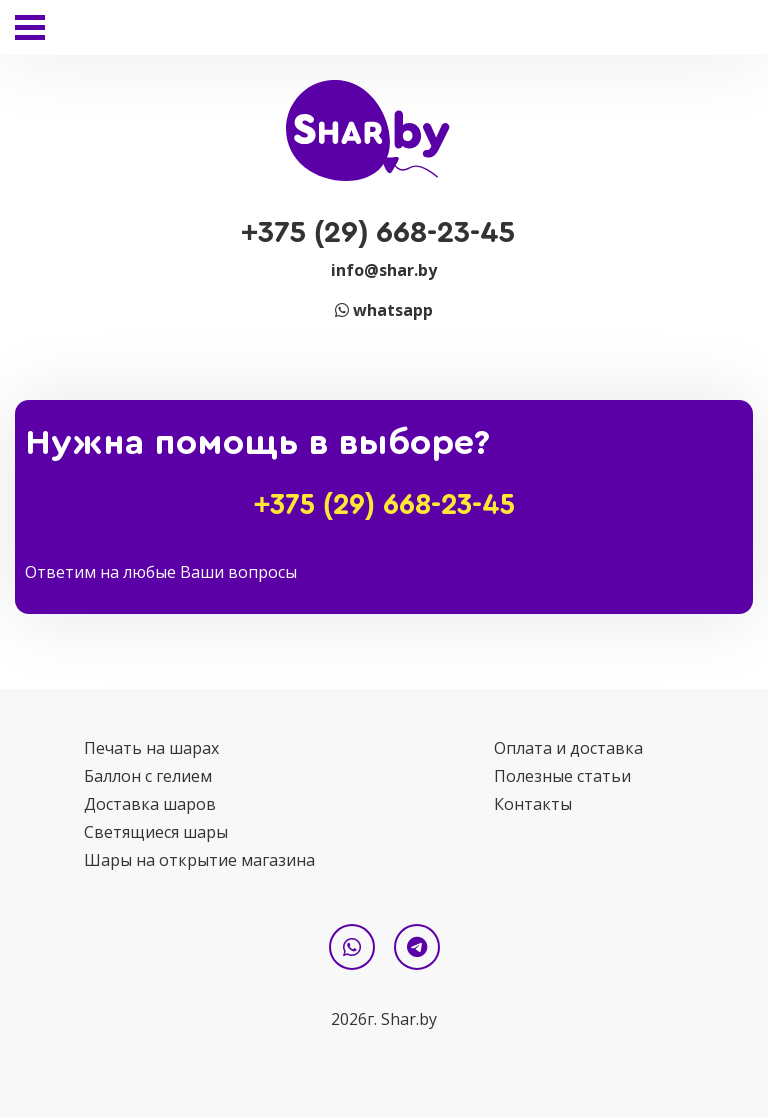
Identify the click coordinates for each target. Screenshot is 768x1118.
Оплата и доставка (568, 748)
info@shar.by (384, 270)
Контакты (533, 804)
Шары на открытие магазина (199, 860)
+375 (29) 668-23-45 (378, 233)
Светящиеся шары (156, 832)
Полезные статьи (562, 776)
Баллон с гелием (148, 776)
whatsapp (384, 310)
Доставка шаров (150, 804)
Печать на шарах (151, 748)
